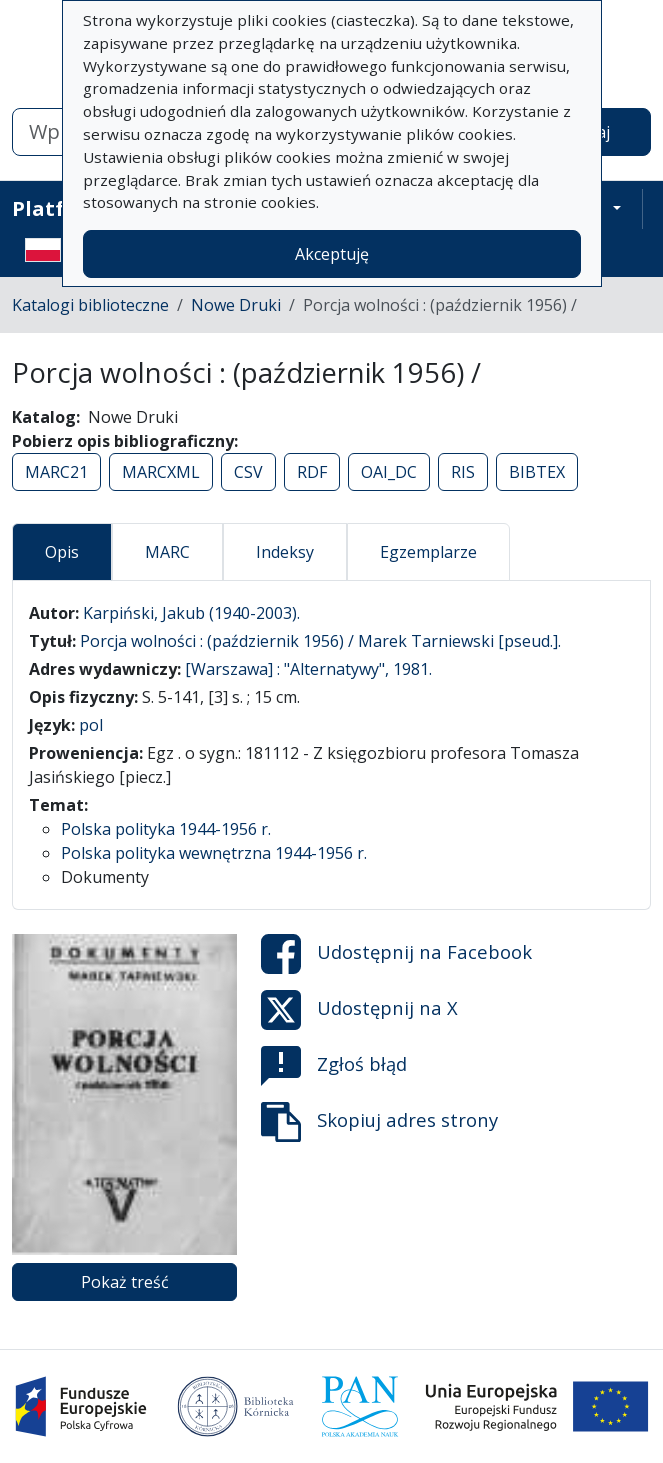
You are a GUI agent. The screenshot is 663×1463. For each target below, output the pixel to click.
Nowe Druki (236, 305)
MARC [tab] (167, 552)
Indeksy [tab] (285, 552)
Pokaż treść (125, 1282)
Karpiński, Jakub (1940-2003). (191, 613)
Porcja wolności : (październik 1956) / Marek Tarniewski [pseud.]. (320, 641)
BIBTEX (537, 472)
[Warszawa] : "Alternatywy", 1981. (308, 669)
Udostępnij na (396, 954)
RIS (463, 472)
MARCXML (161, 472)
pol (91, 725)
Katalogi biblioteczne (90, 305)
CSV (248, 472)
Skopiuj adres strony (379, 1122)
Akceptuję (332, 254)
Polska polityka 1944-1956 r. (166, 829)
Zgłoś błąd (334, 1066)
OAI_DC (389, 472)
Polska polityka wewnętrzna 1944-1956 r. (214, 853)
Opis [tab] (62, 552)
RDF (312, 472)
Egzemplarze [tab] (428, 552)
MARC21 (56, 472)
